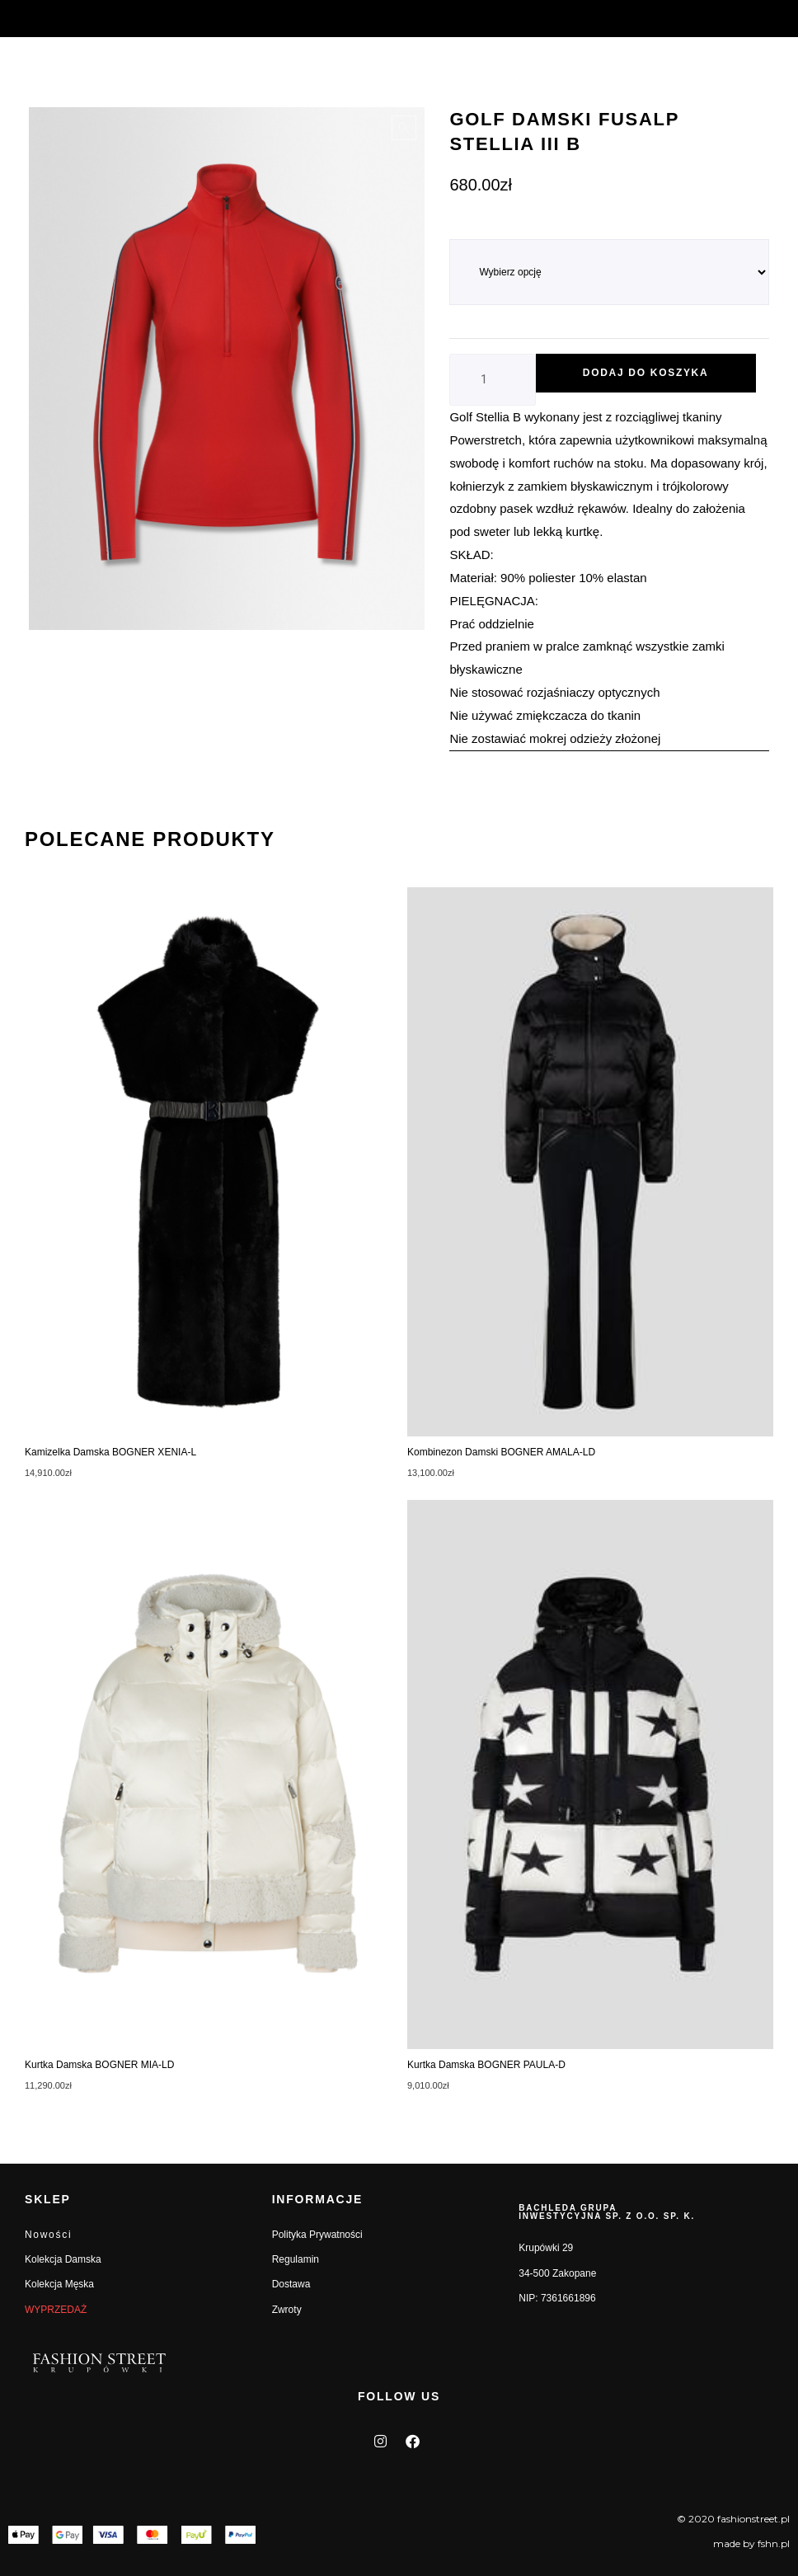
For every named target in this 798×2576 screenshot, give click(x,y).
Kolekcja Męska (59, 2284)
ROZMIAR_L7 (481, 230)
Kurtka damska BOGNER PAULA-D (486, 2065)
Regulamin (295, 2259)
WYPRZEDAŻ (56, 2309)
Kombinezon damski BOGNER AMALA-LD (501, 1452)
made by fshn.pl (751, 2543)
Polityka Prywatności (317, 2234)
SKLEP (48, 2199)
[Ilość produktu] (492, 380)
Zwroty (287, 2309)
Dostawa (291, 2284)
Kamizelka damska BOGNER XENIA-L (110, 1452)
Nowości (48, 2234)
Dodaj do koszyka (646, 372)
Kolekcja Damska (63, 2259)
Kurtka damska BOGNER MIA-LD (99, 2065)
